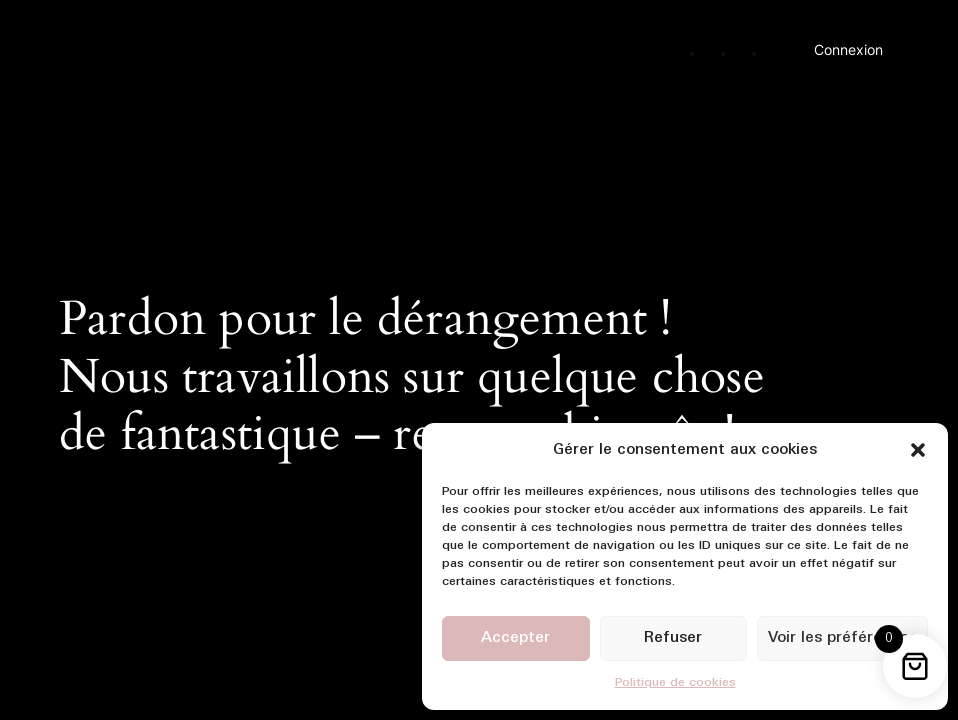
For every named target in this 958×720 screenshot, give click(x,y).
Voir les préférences (842, 638)
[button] (918, 450)
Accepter (515, 638)
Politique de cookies (675, 683)
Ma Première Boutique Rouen (205, 43)
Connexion (848, 49)
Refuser (673, 638)
